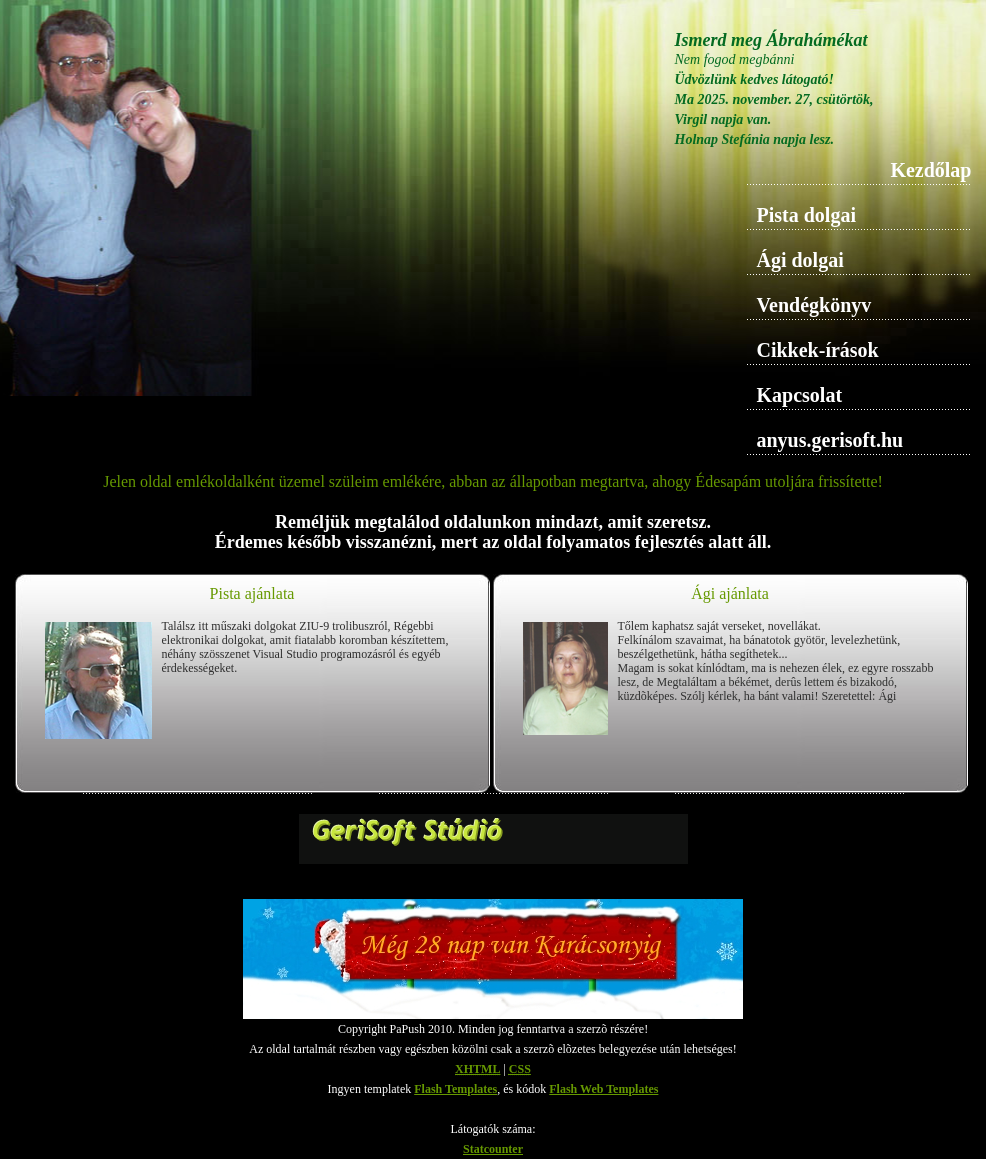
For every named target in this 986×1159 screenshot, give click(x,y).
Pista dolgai (806, 215)
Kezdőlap (930, 170)
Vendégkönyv (814, 305)
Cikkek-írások (818, 350)
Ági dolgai (800, 260)
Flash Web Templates (603, 1089)
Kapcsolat (800, 395)
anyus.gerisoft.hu (830, 440)
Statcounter (493, 1149)
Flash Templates (455, 1089)
